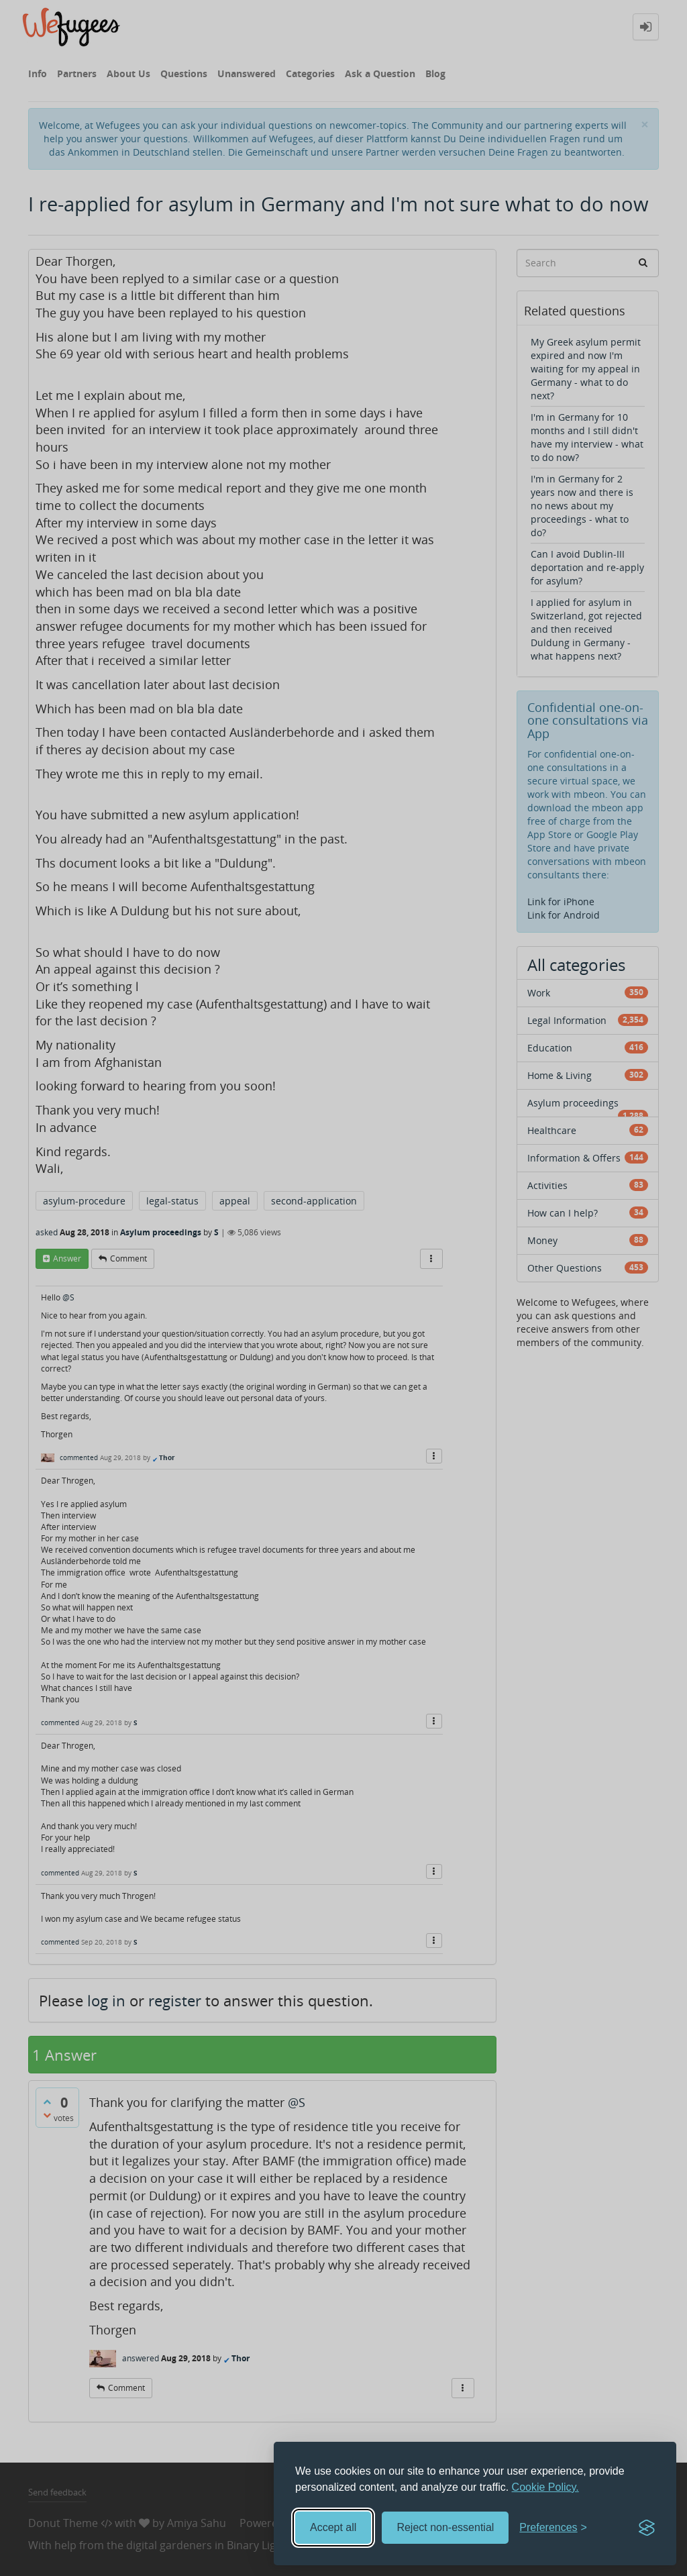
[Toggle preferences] (553, 2528)
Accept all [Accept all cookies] (333, 2527)
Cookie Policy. (545, 2487)
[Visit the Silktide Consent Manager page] (647, 2528)
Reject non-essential (445, 2527)
